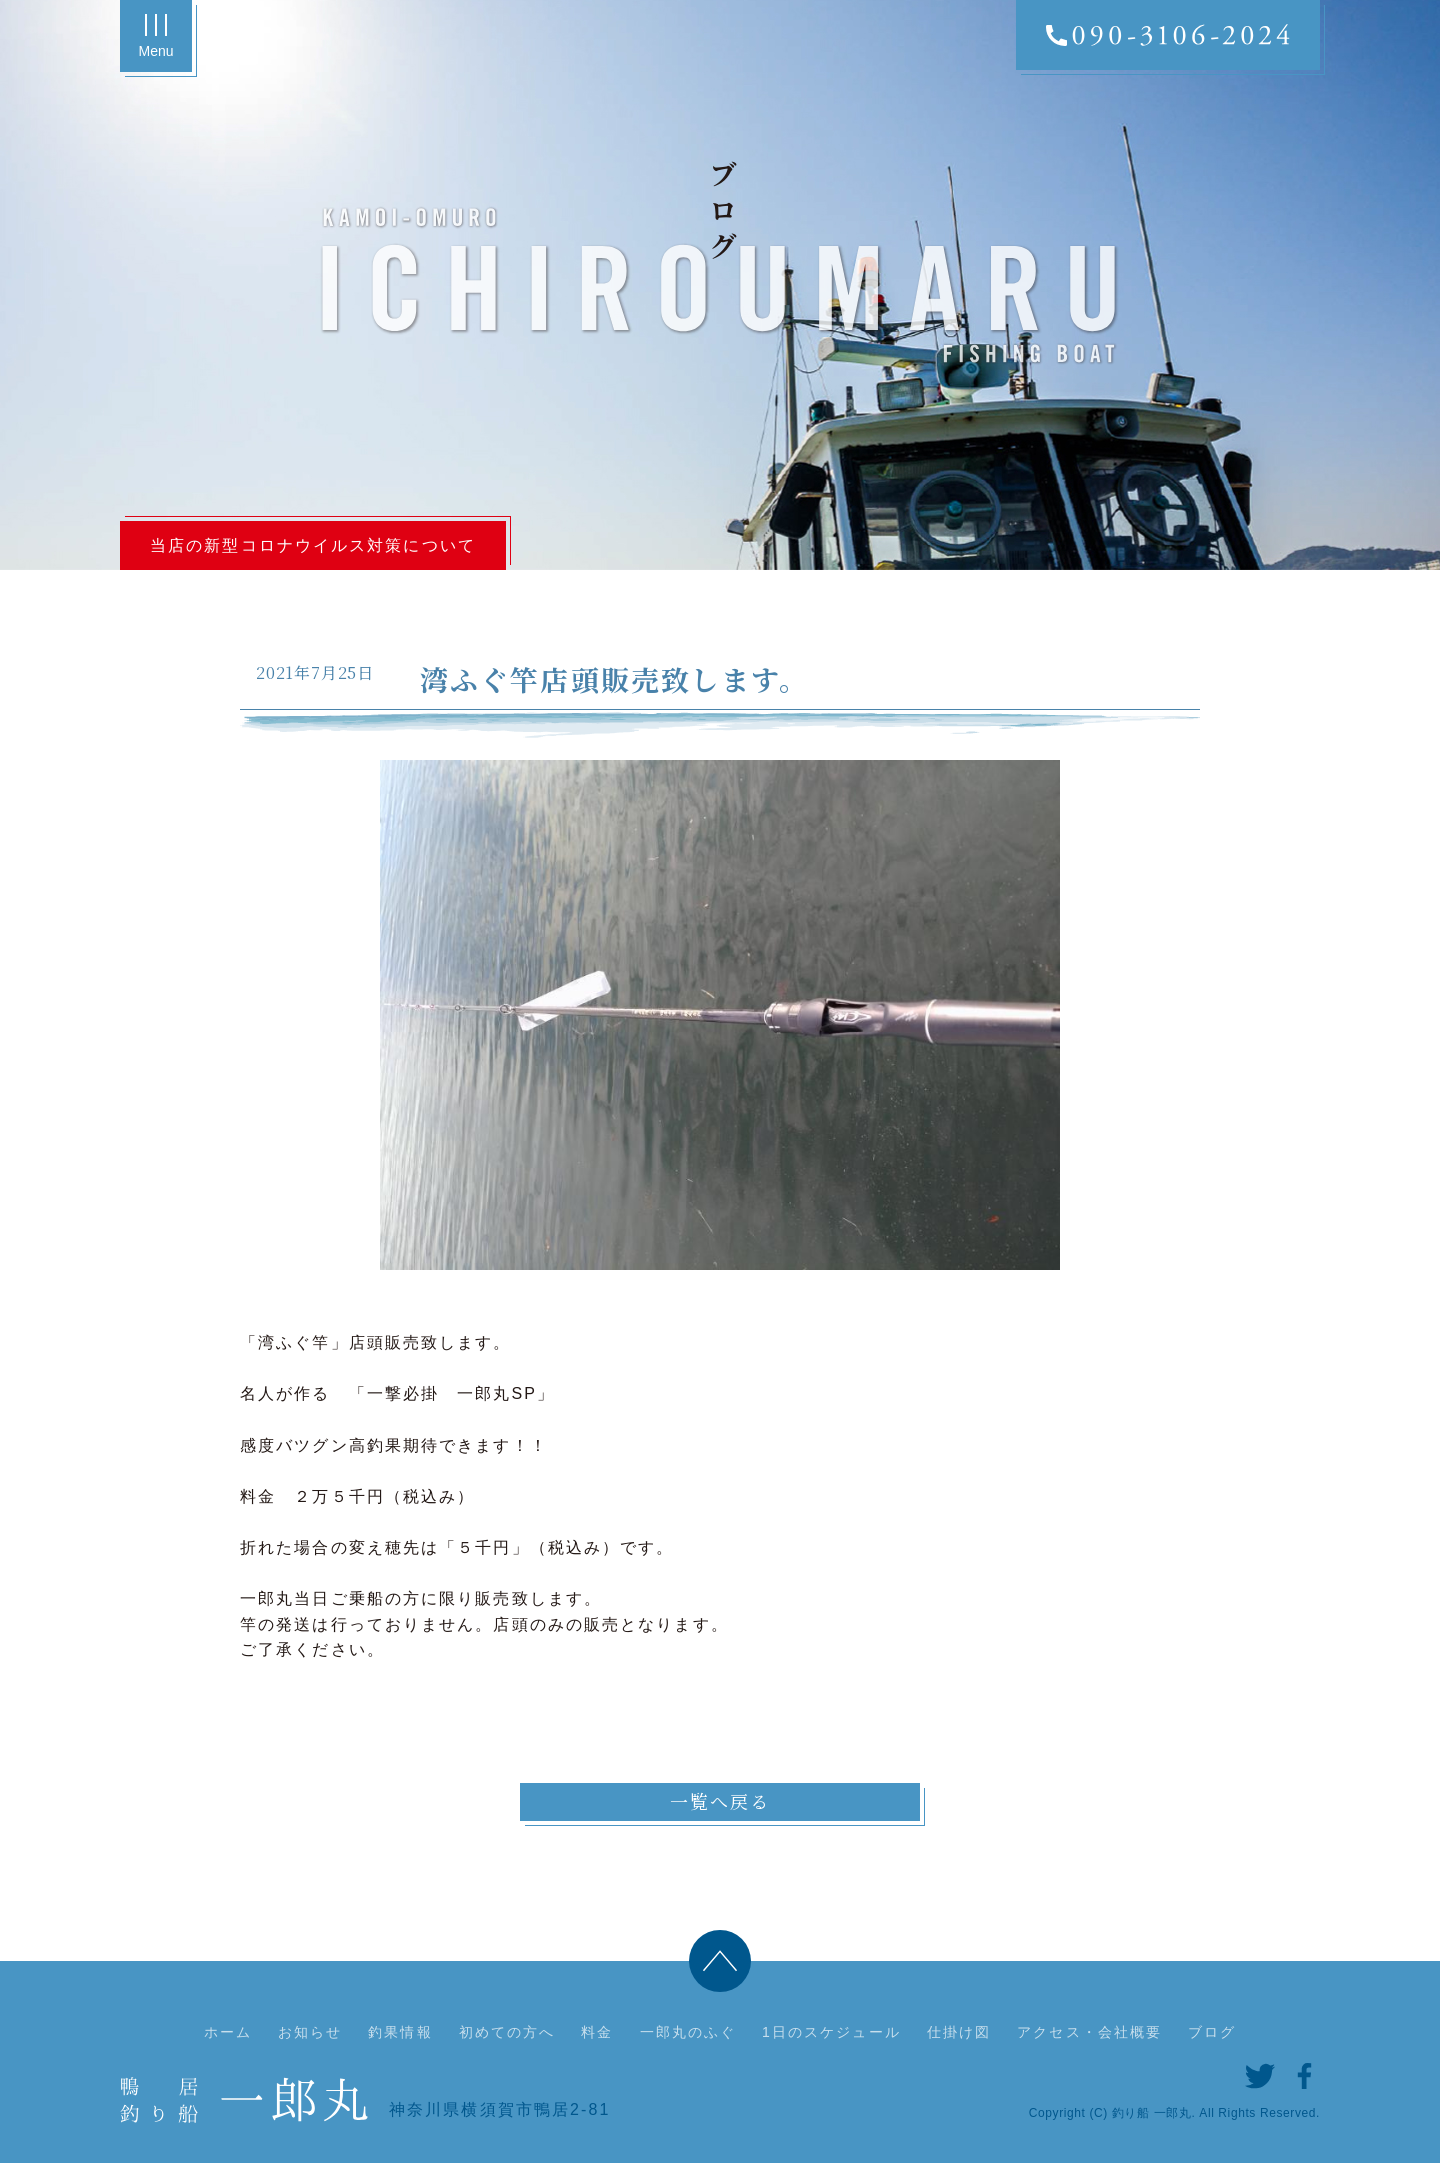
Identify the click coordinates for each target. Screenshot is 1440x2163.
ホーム (228, 2032)
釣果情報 (400, 2032)
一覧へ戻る (720, 1801)
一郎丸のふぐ (688, 2032)
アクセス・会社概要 (1089, 2032)
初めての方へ (507, 2032)
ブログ (1212, 2032)
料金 (597, 2032)
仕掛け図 (959, 2032)
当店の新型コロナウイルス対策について (313, 545)
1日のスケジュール (831, 2032)
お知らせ (310, 2032)
